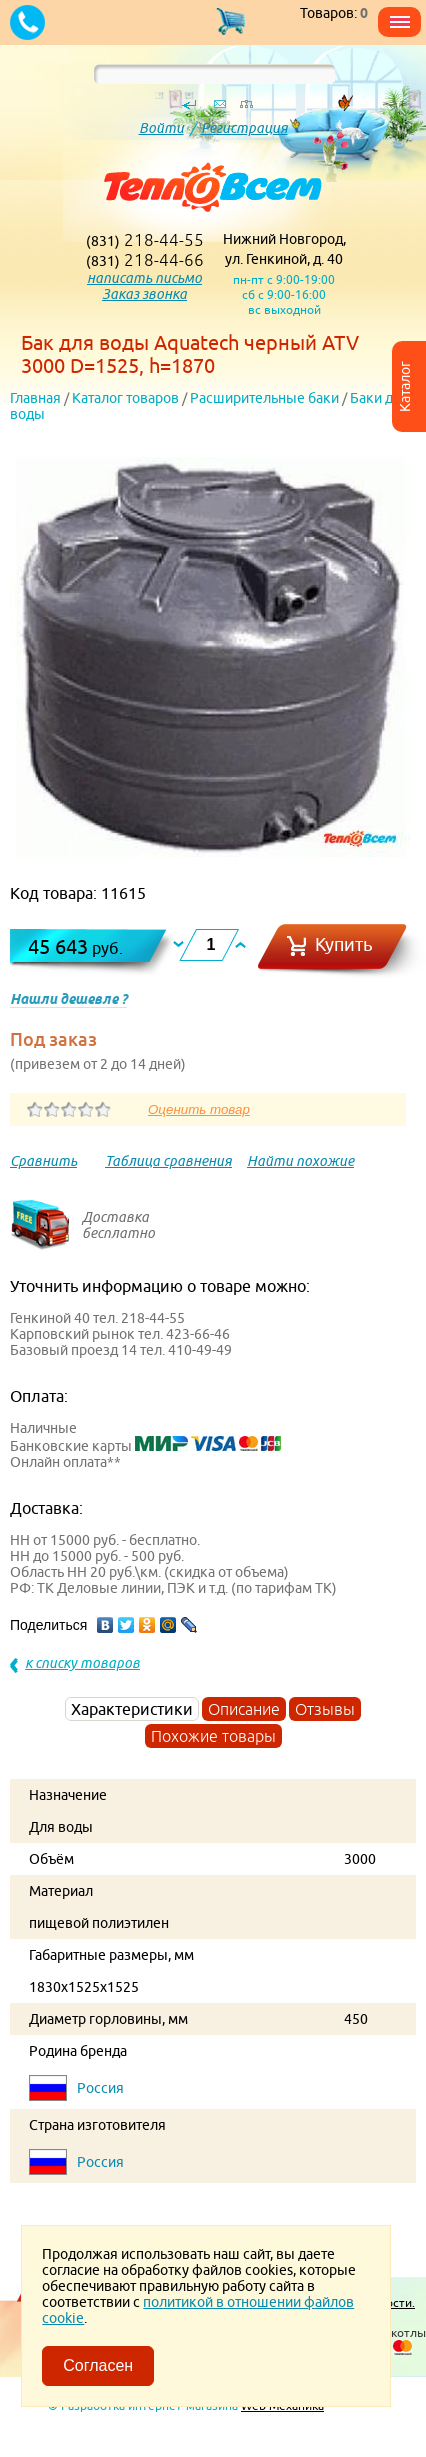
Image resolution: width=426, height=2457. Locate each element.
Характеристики (132, 1709)
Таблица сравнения (168, 1161)
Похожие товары (213, 1736)
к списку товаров (82, 1663)
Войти (161, 128)
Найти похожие (300, 1161)
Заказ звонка (144, 294)
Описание (244, 1709)
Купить (344, 944)
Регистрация (244, 128)
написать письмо (144, 278)
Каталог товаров (125, 398)
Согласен (98, 2365)
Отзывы (325, 1709)
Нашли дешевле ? (68, 999)
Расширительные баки (264, 398)
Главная (35, 398)
